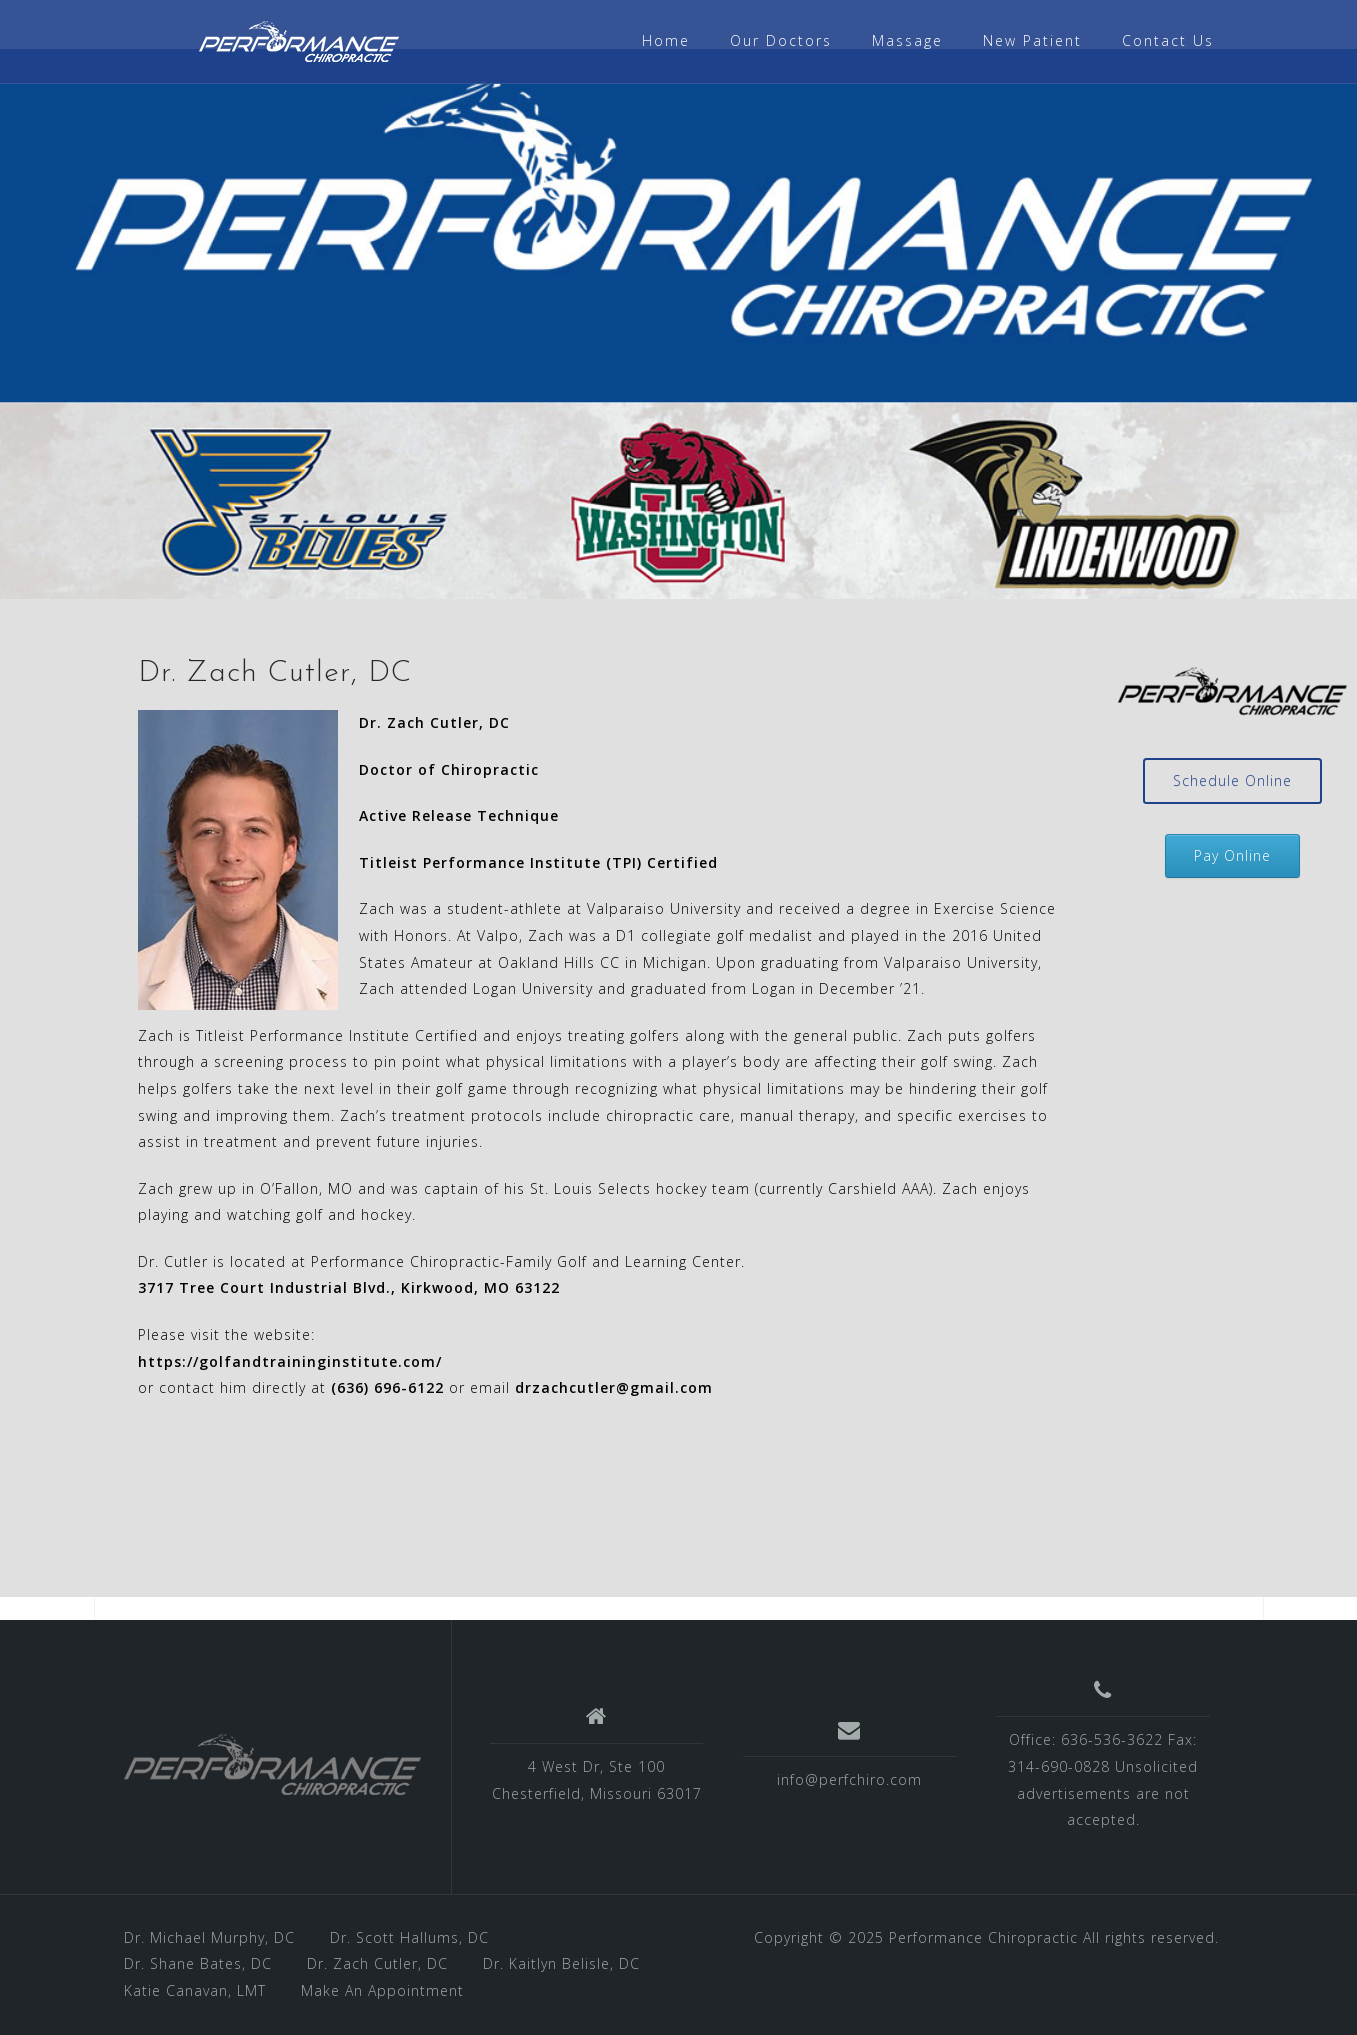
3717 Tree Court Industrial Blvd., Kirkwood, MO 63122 (349, 1287)
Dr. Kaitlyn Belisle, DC (561, 1963)
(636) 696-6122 (387, 1387)
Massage (907, 40)
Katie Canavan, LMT (195, 1990)
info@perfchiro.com (849, 1779)
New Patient (1032, 40)
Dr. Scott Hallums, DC (409, 1937)
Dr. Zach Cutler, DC (377, 1963)
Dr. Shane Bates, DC (198, 1963)
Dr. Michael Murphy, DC (209, 1937)
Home (666, 40)
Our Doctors (781, 40)
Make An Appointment (382, 1990)
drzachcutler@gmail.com (614, 1387)
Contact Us (1168, 40)
